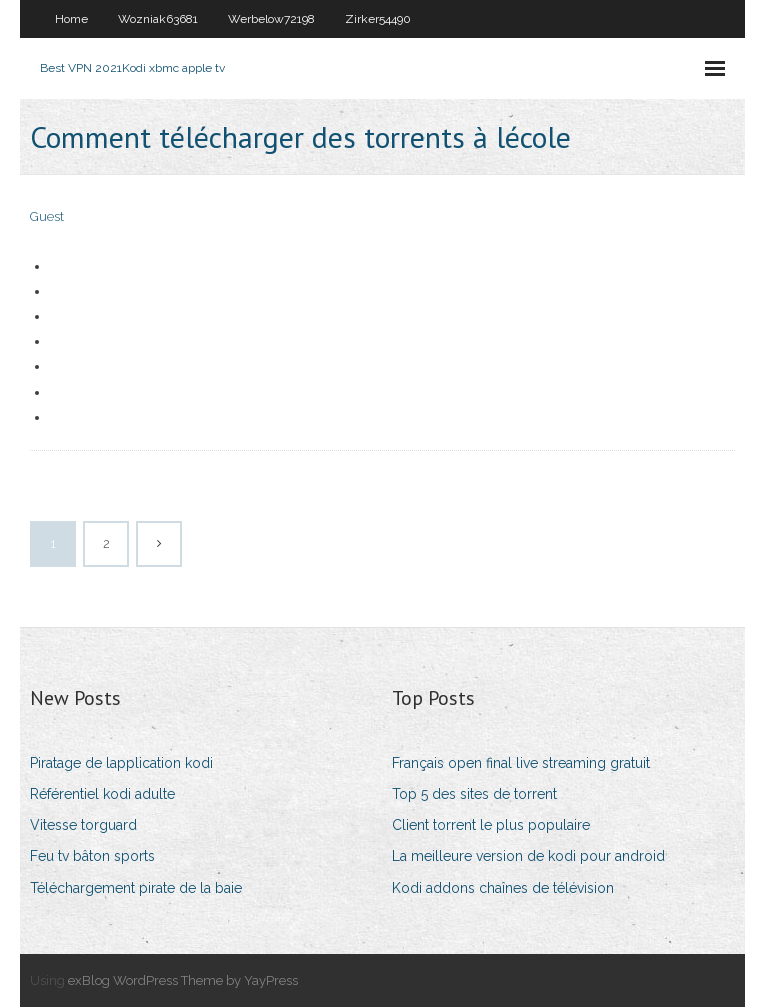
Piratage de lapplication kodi (121, 763)
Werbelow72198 (271, 19)
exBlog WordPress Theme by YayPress (183, 980)
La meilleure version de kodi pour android (528, 856)
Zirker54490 (378, 19)
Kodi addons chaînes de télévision (503, 888)
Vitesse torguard (83, 825)
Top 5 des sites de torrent (474, 794)
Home (71, 19)
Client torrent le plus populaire (491, 825)
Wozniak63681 (158, 19)
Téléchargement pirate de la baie (136, 888)
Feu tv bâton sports (92, 856)
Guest (47, 216)
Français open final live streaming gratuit (521, 763)
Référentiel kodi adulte (102, 794)
